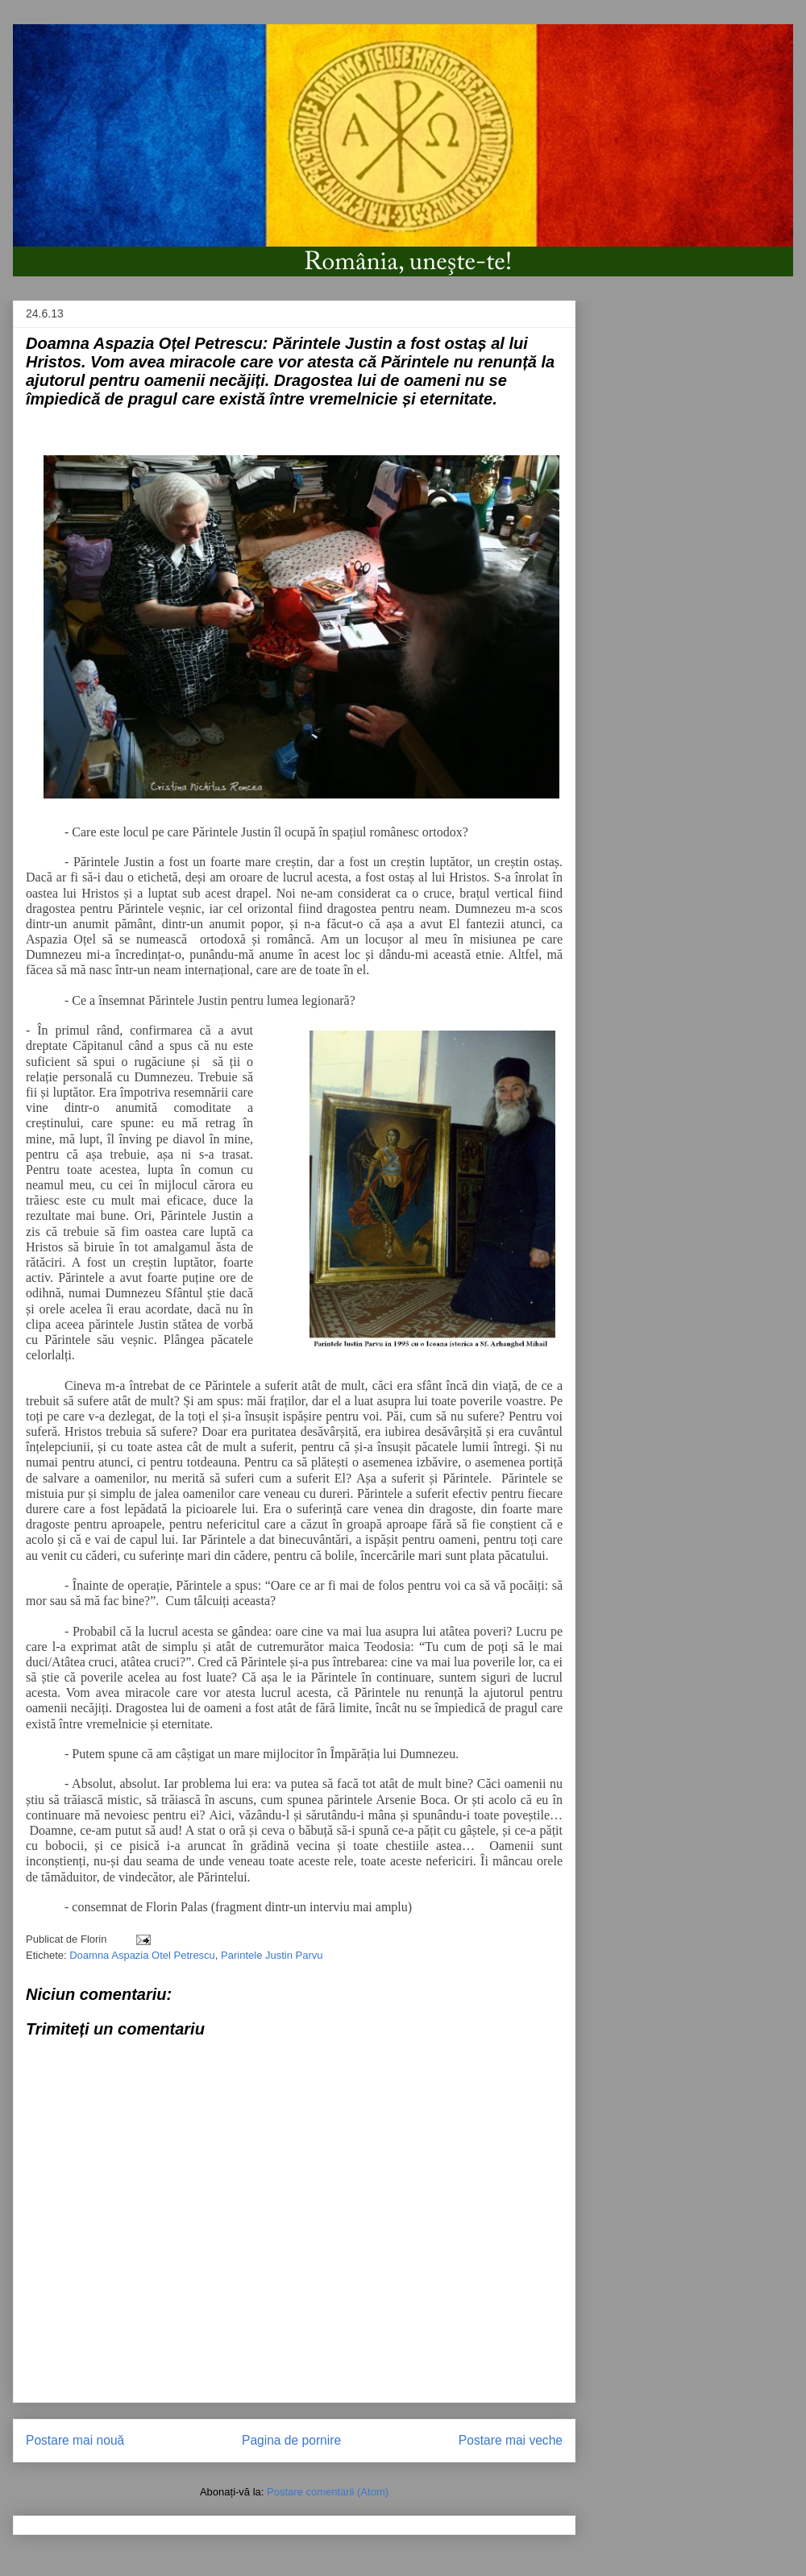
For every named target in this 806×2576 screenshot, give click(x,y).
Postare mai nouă (75, 2440)
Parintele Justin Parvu (271, 1955)
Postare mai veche (511, 2440)
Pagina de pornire (291, 2440)
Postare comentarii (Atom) (327, 2492)
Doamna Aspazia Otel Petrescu (142, 1955)
